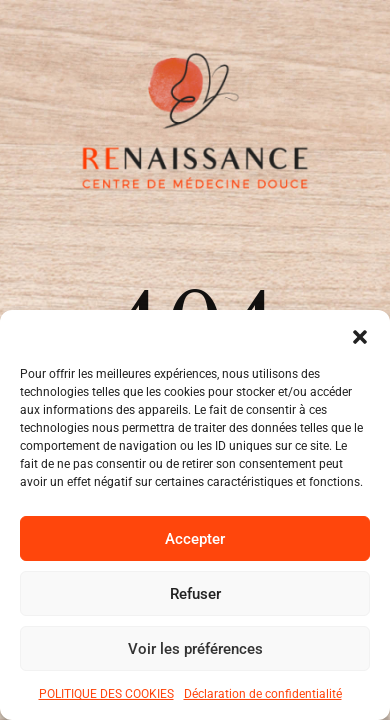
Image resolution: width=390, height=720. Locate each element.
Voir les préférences (195, 649)
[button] (360, 335)
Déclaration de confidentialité (263, 694)
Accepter (195, 539)
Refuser (195, 594)
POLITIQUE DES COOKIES (106, 694)
